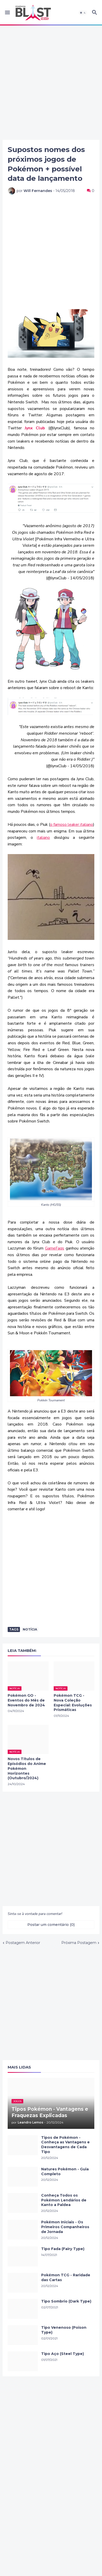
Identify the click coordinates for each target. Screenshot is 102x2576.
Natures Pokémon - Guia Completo (65, 2171)
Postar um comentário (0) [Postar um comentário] (51, 1924)
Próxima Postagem (78, 1942)
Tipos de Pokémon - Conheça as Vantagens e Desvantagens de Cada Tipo (65, 2144)
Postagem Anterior (23, 1942)
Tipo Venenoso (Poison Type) (63, 2330)
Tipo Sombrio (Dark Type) (66, 2301)
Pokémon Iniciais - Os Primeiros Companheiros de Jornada (65, 2227)
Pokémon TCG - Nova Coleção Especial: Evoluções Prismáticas (73, 1702)
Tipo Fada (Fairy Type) (62, 2248)
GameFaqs (54, 1248)
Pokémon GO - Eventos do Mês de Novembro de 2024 (26, 1700)
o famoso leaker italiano (71, 824)
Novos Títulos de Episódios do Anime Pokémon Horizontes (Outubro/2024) (27, 1768)
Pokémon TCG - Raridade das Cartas (65, 2277)
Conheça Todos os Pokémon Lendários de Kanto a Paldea (63, 2200)
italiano (43, 837)
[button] (7, 12)
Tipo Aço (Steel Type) (62, 2353)
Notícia (30, 1629)
